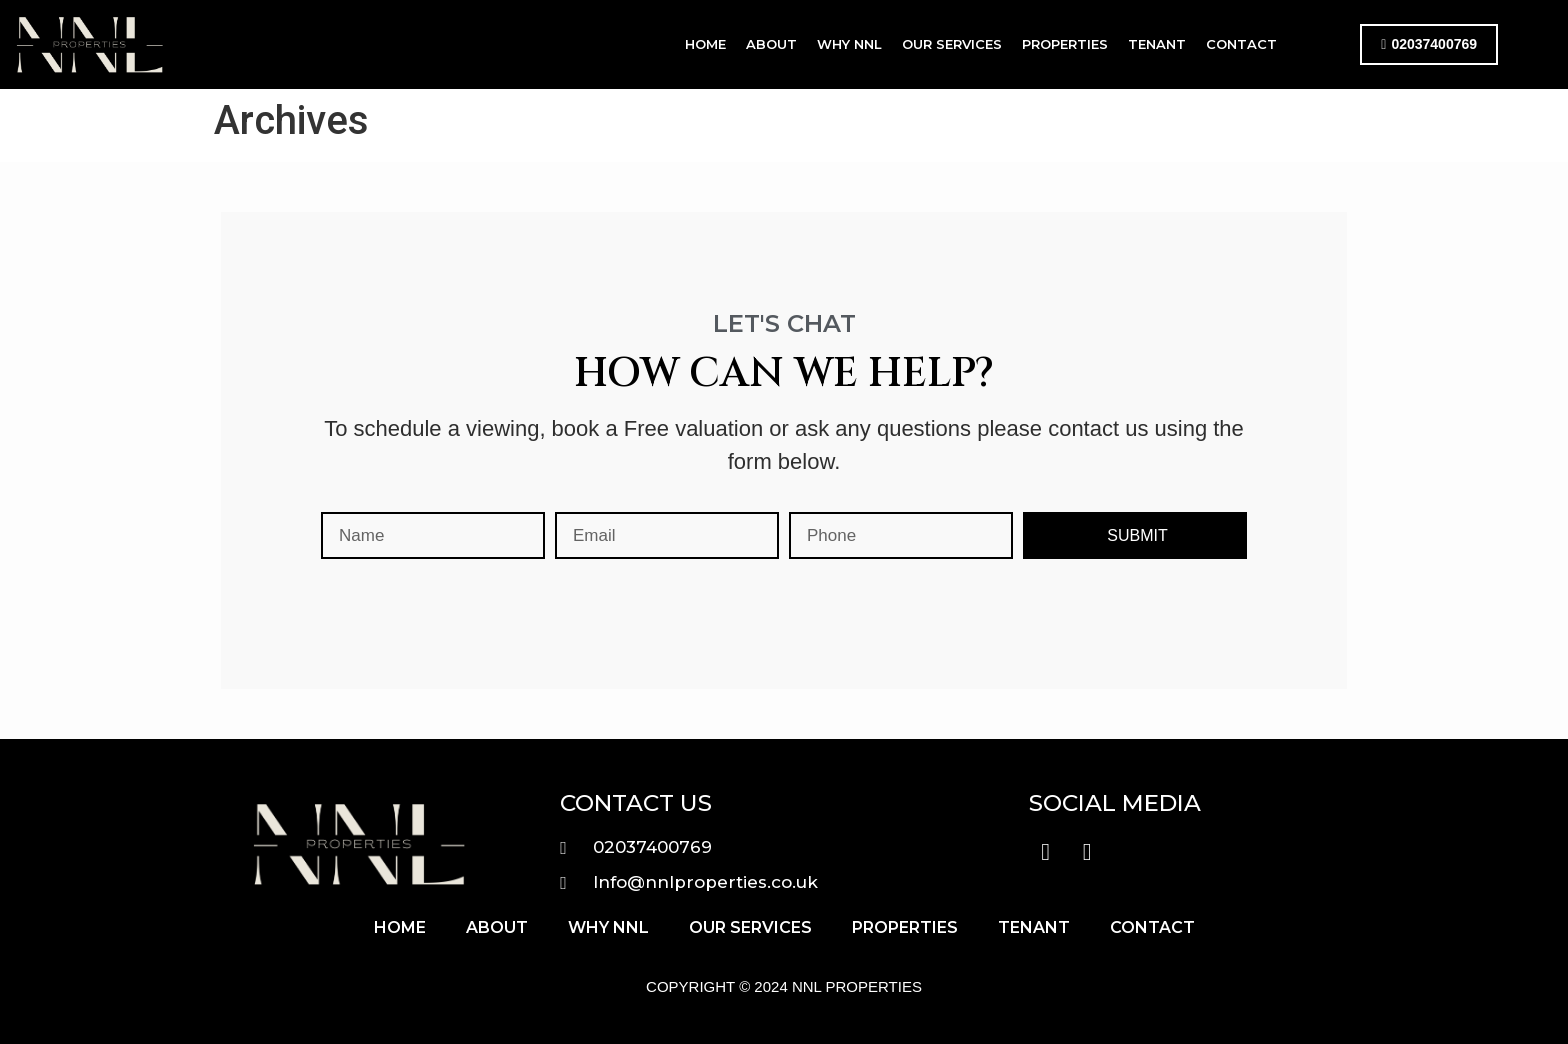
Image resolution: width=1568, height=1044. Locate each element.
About (771, 44)
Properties (1065, 44)
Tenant (1157, 44)
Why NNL (849, 44)
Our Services (952, 44)
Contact (1241, 44)
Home (705, 44)
